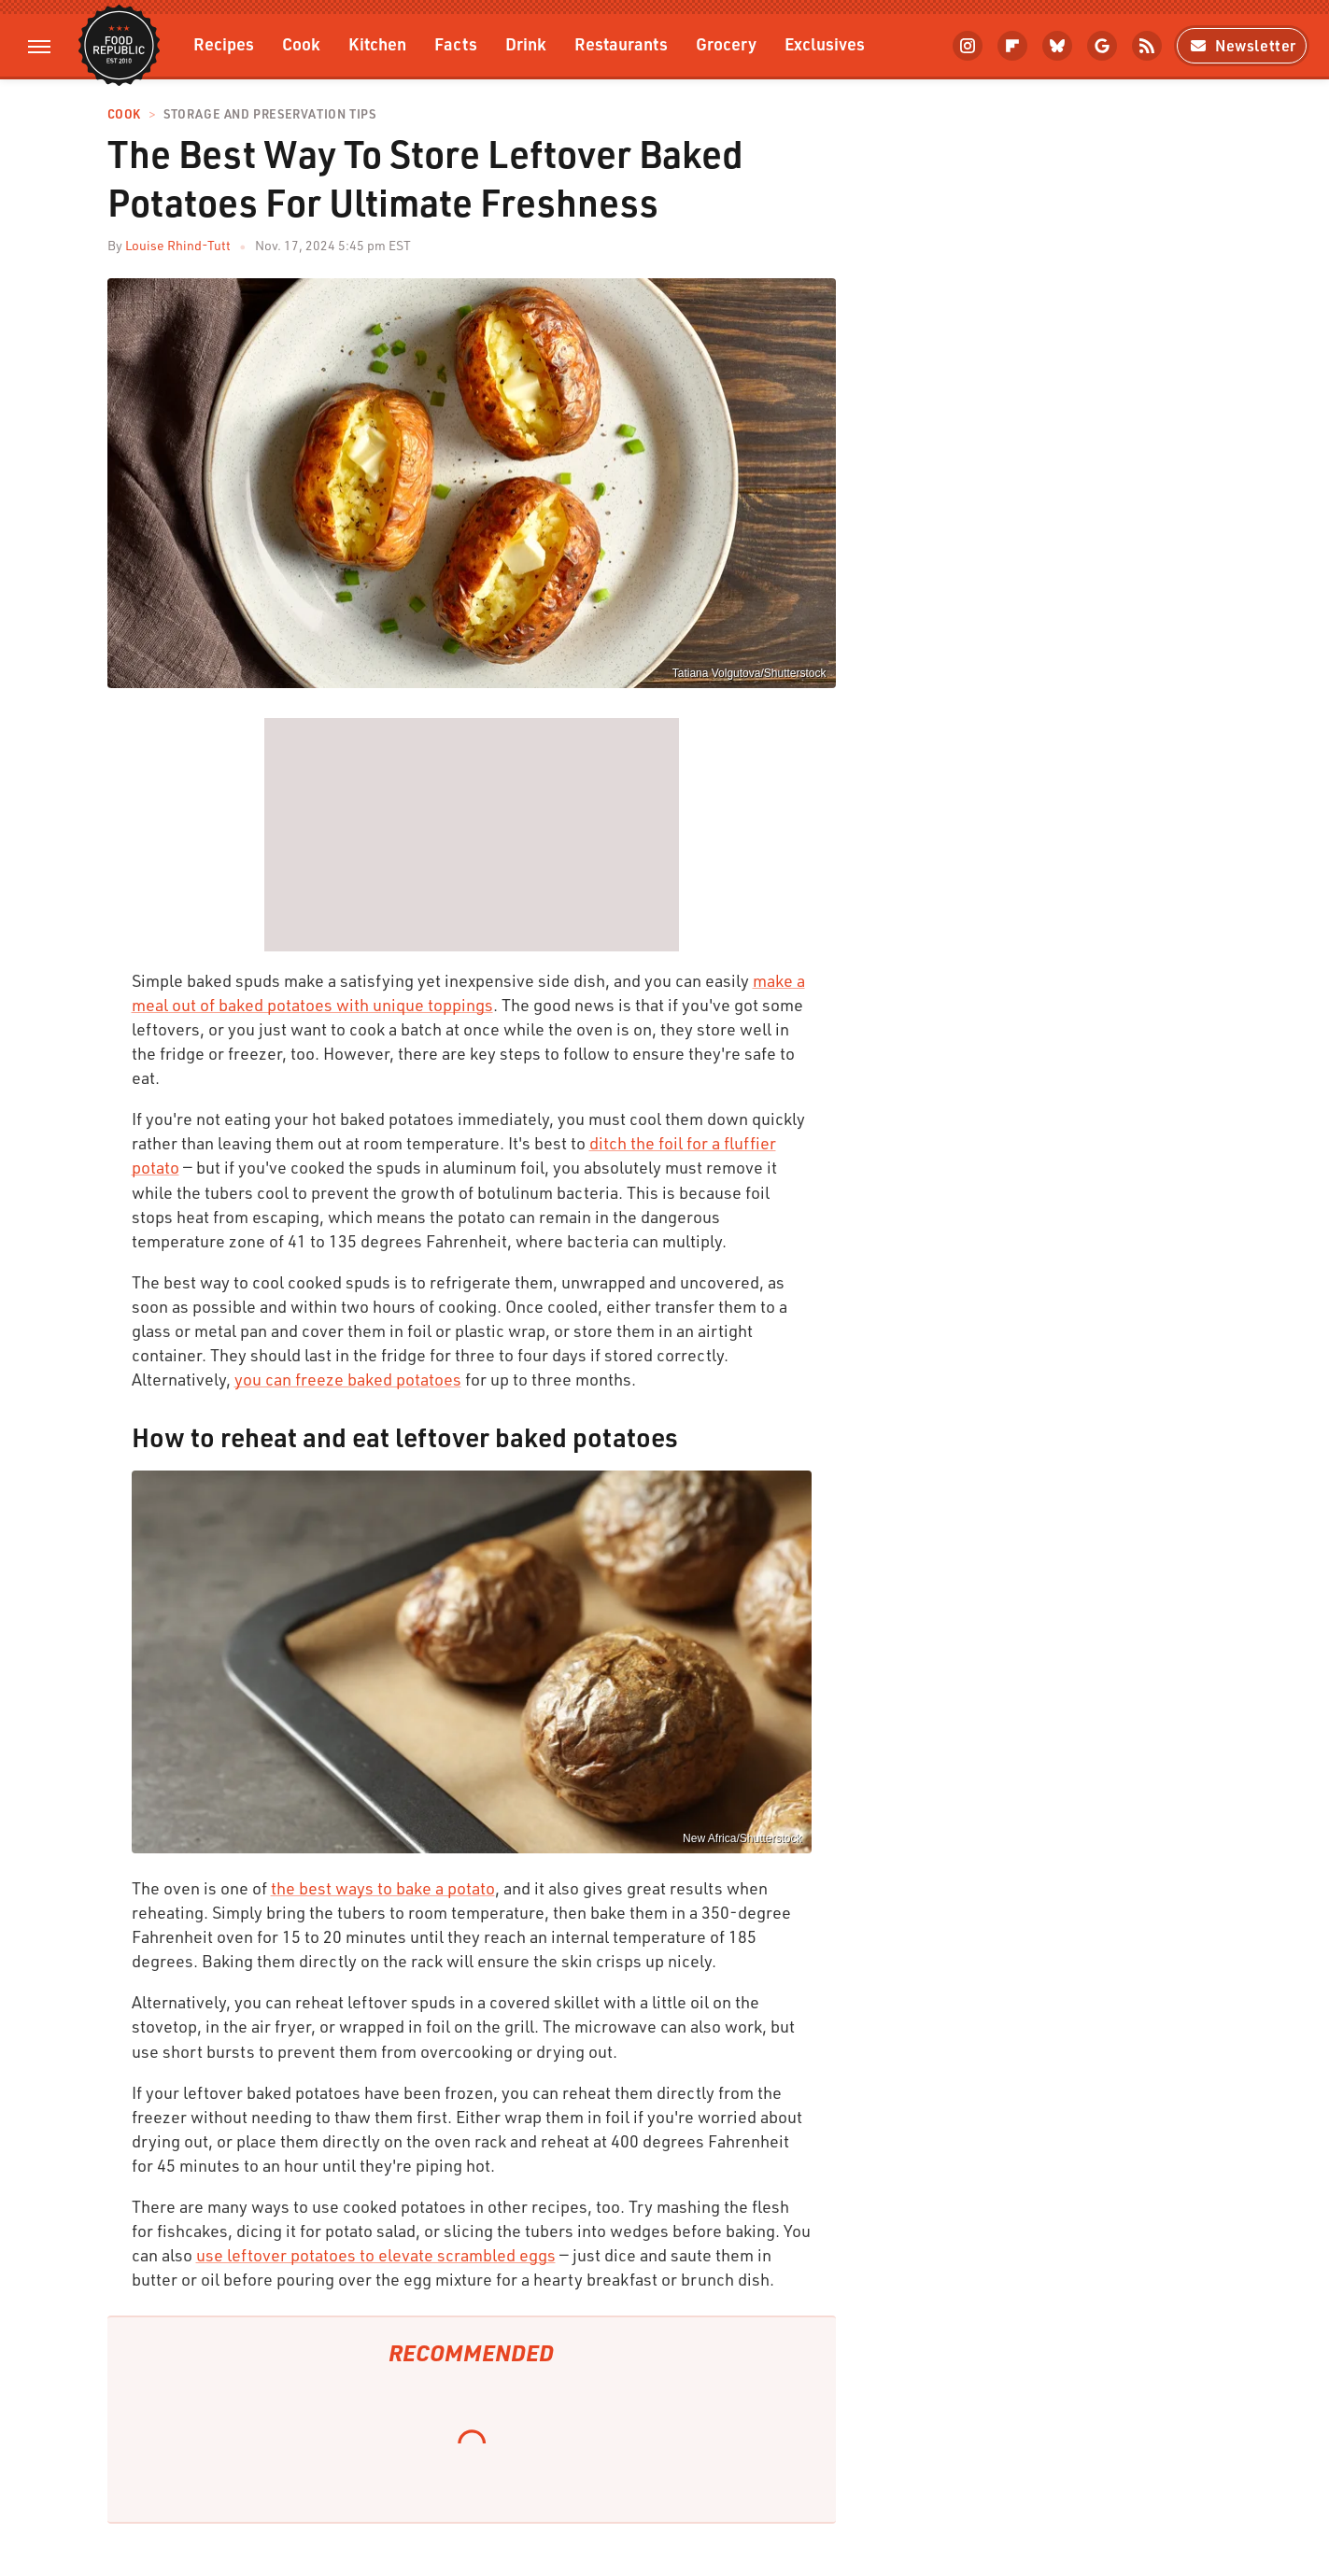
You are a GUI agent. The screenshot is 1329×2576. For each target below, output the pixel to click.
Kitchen (377, 43)
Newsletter (1241, 45)
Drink (525, 43)
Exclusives (825, 43)
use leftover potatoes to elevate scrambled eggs (376, 2255)
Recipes (223, 43)
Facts (455, 43)
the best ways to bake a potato (383, 1888)
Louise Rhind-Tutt (178, 245)
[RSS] (1147, 46)
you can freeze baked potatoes (347, 1379)
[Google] (1102, 46)
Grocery (726, 43)
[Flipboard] (1012, 46)
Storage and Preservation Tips (269, 114)
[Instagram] (968, 46)
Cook (301, 43)
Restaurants (621, 43)
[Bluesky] (1057, 46)
